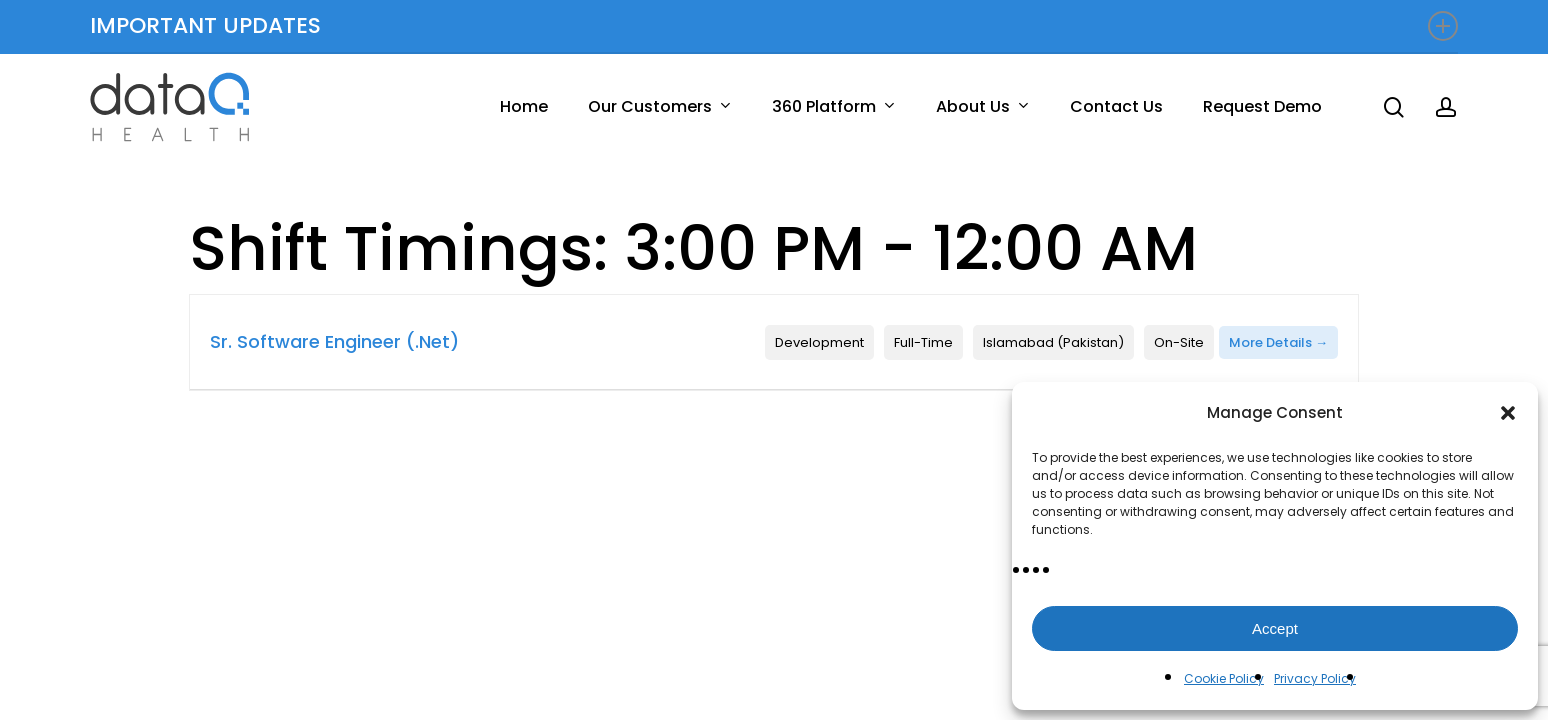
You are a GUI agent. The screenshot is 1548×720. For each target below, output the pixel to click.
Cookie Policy (1224, 678)
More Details (1278, 342)
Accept (1275, 628)
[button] (1508, 413)
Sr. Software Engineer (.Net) (334, 341)
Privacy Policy (1315, 678)
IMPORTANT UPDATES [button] (774, 25)
